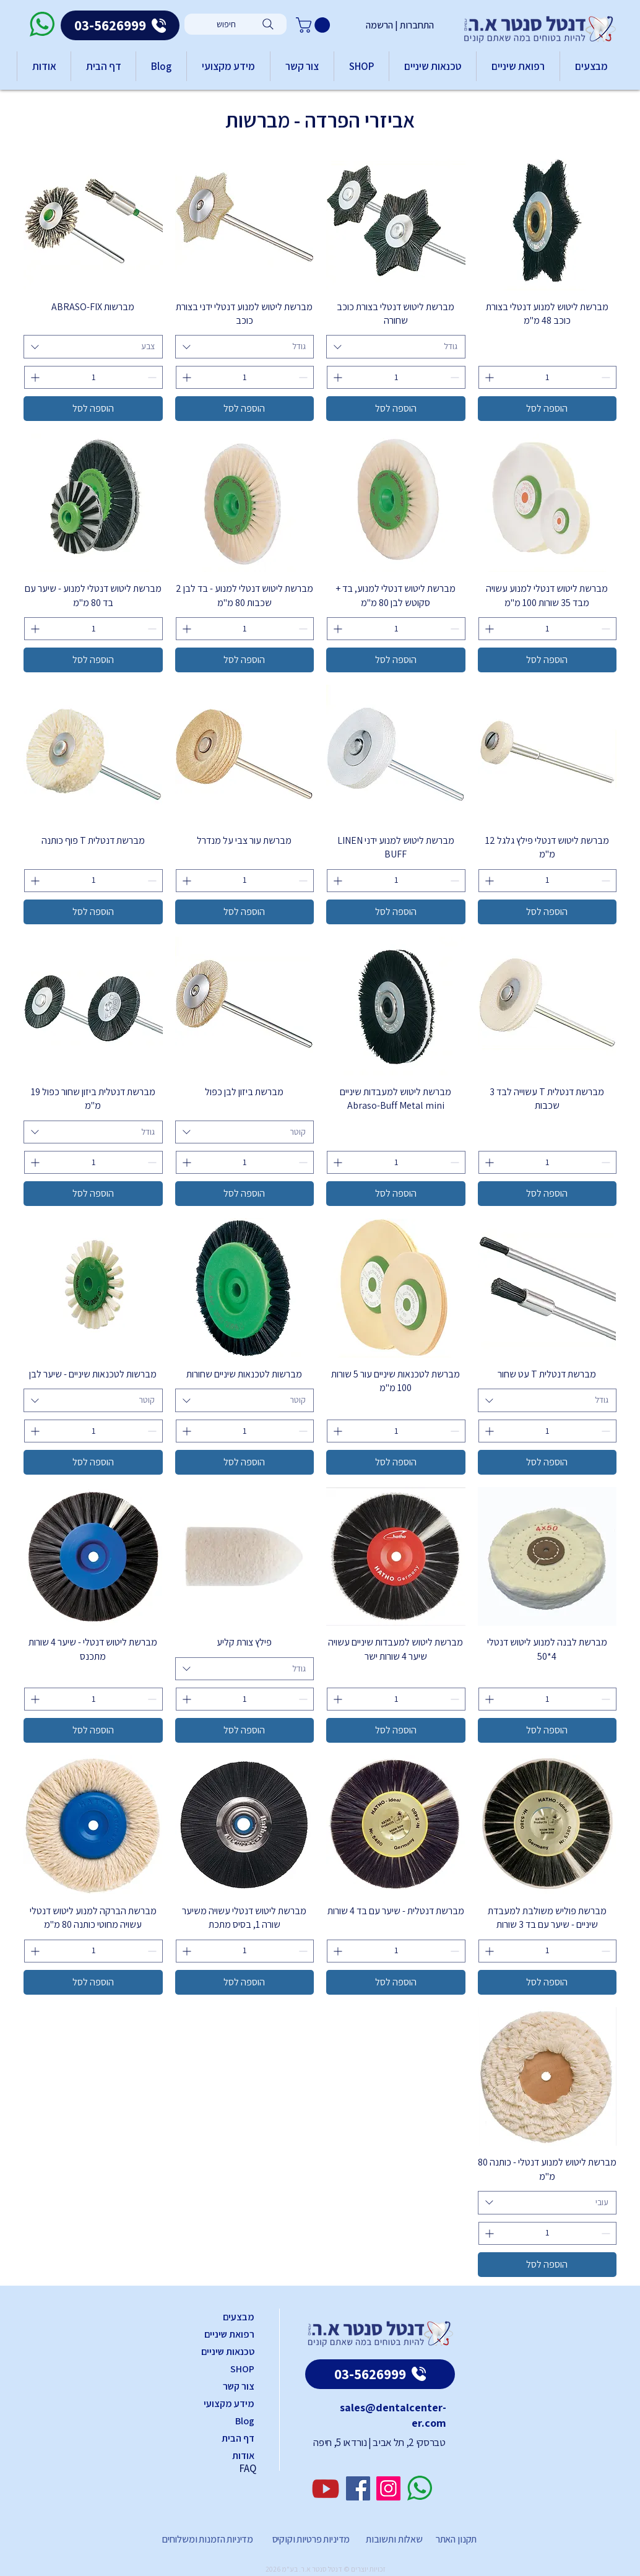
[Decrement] (607, 377)
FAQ (247, 2468)
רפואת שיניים (229, 2334)
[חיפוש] (235, 24)
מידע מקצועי (229, 2403)
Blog (244, 2420)
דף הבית (238, 2438)
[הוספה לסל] (547, 408)
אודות (243, 2455)
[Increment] (488, 377)
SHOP (242, 2368)
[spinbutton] (548, 377)
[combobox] (395, 346)
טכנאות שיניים (227, 2351)
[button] (315, 25)
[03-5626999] (120, 25)
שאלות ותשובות (393, 2539)
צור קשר (238, 2386)
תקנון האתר (456, 2539)
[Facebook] (358, 2488)
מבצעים (238, 2316)
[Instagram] (388, 2488)
